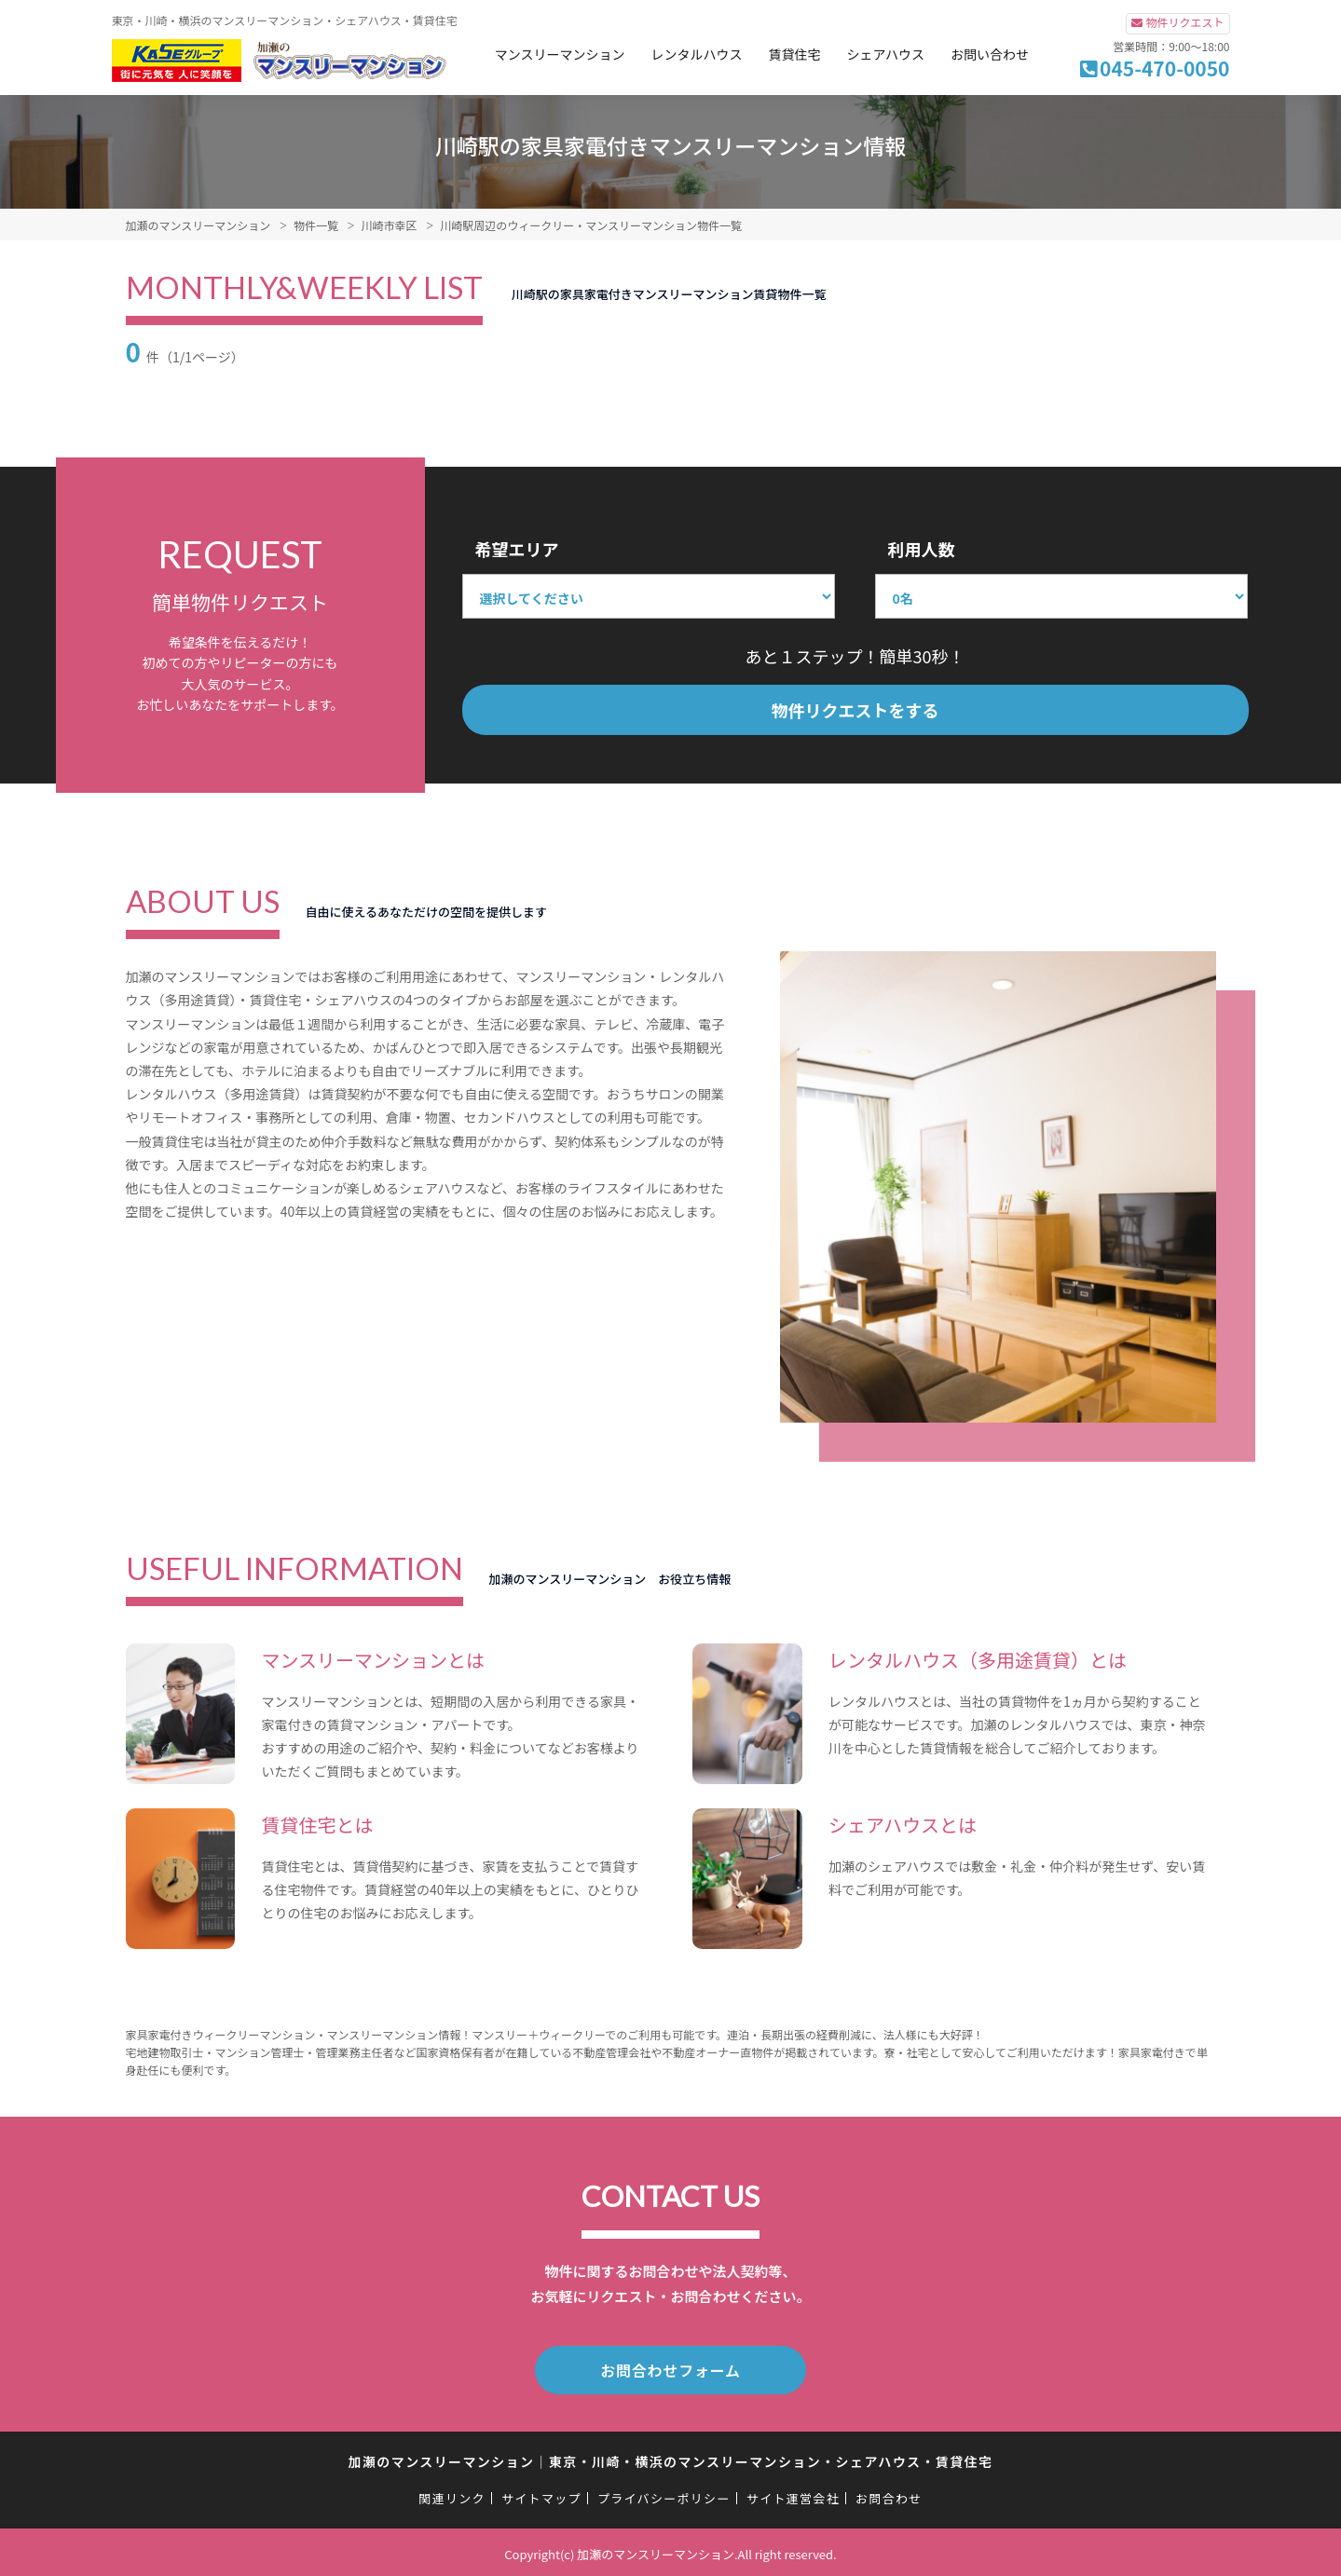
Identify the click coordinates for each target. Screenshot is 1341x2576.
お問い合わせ (990, 54)
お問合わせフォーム (670, 2368)
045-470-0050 (1164, 68)
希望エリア (517, 549)
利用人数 (921, 549)
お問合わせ (889, 2494)
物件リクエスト (1184, 22)
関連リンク (452, 2494)
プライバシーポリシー (664, 2494)
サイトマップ (541, 2494)
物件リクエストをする (855, 710)
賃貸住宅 (794, 54)
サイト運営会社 (793, 2494)
